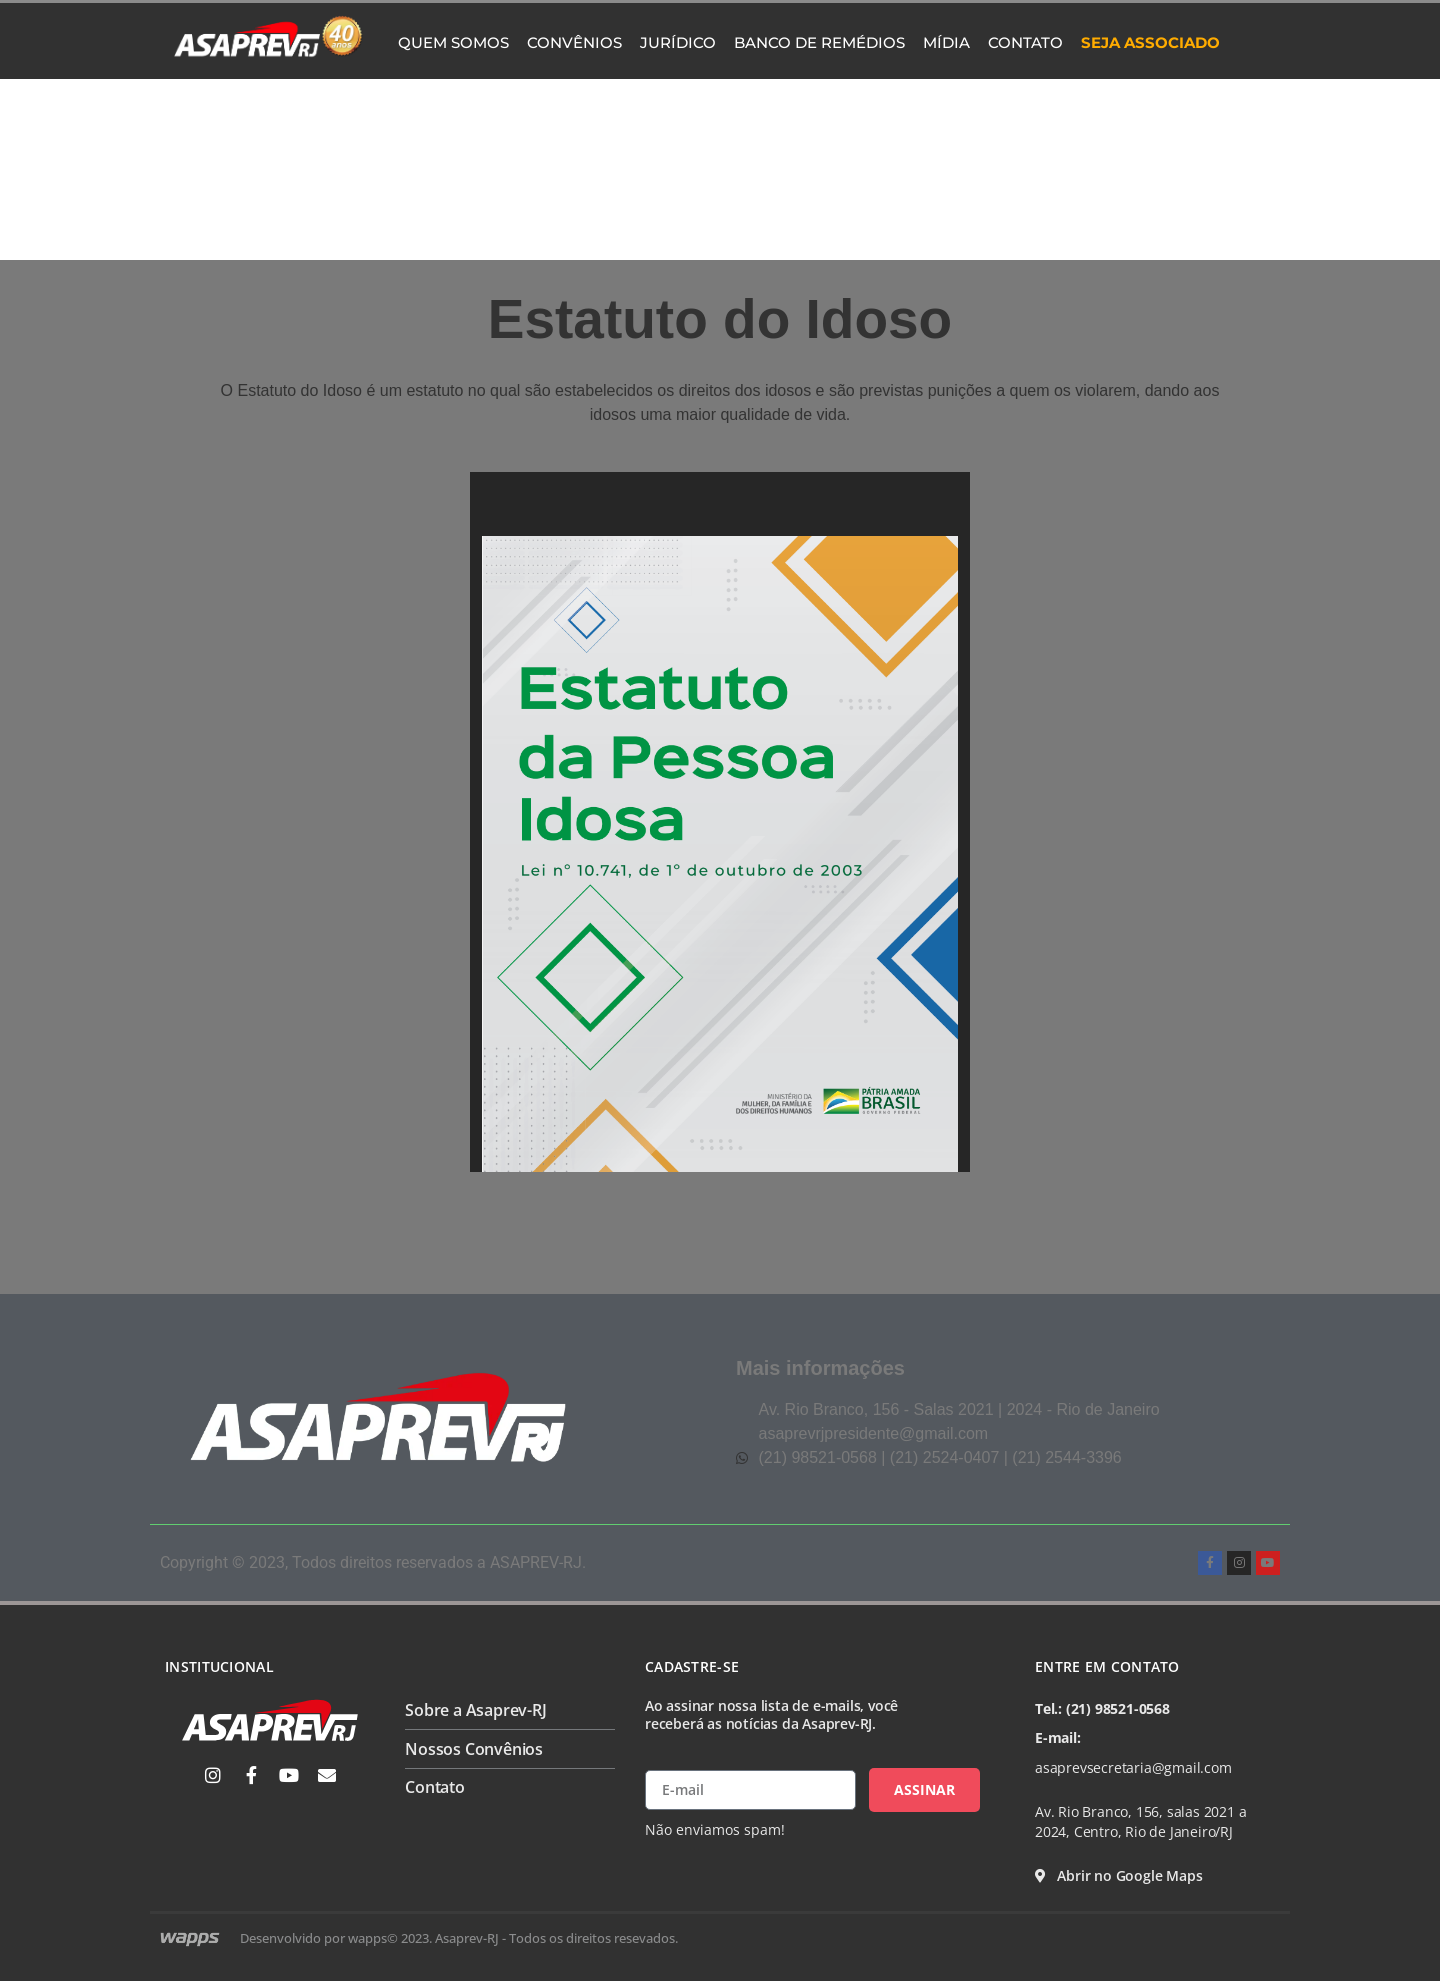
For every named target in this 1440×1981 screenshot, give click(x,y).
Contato (1025, 42)
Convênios (574, 42)
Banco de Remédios (819, 42)
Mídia (946, 42)
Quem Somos (453, 42)
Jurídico (678, 42)
